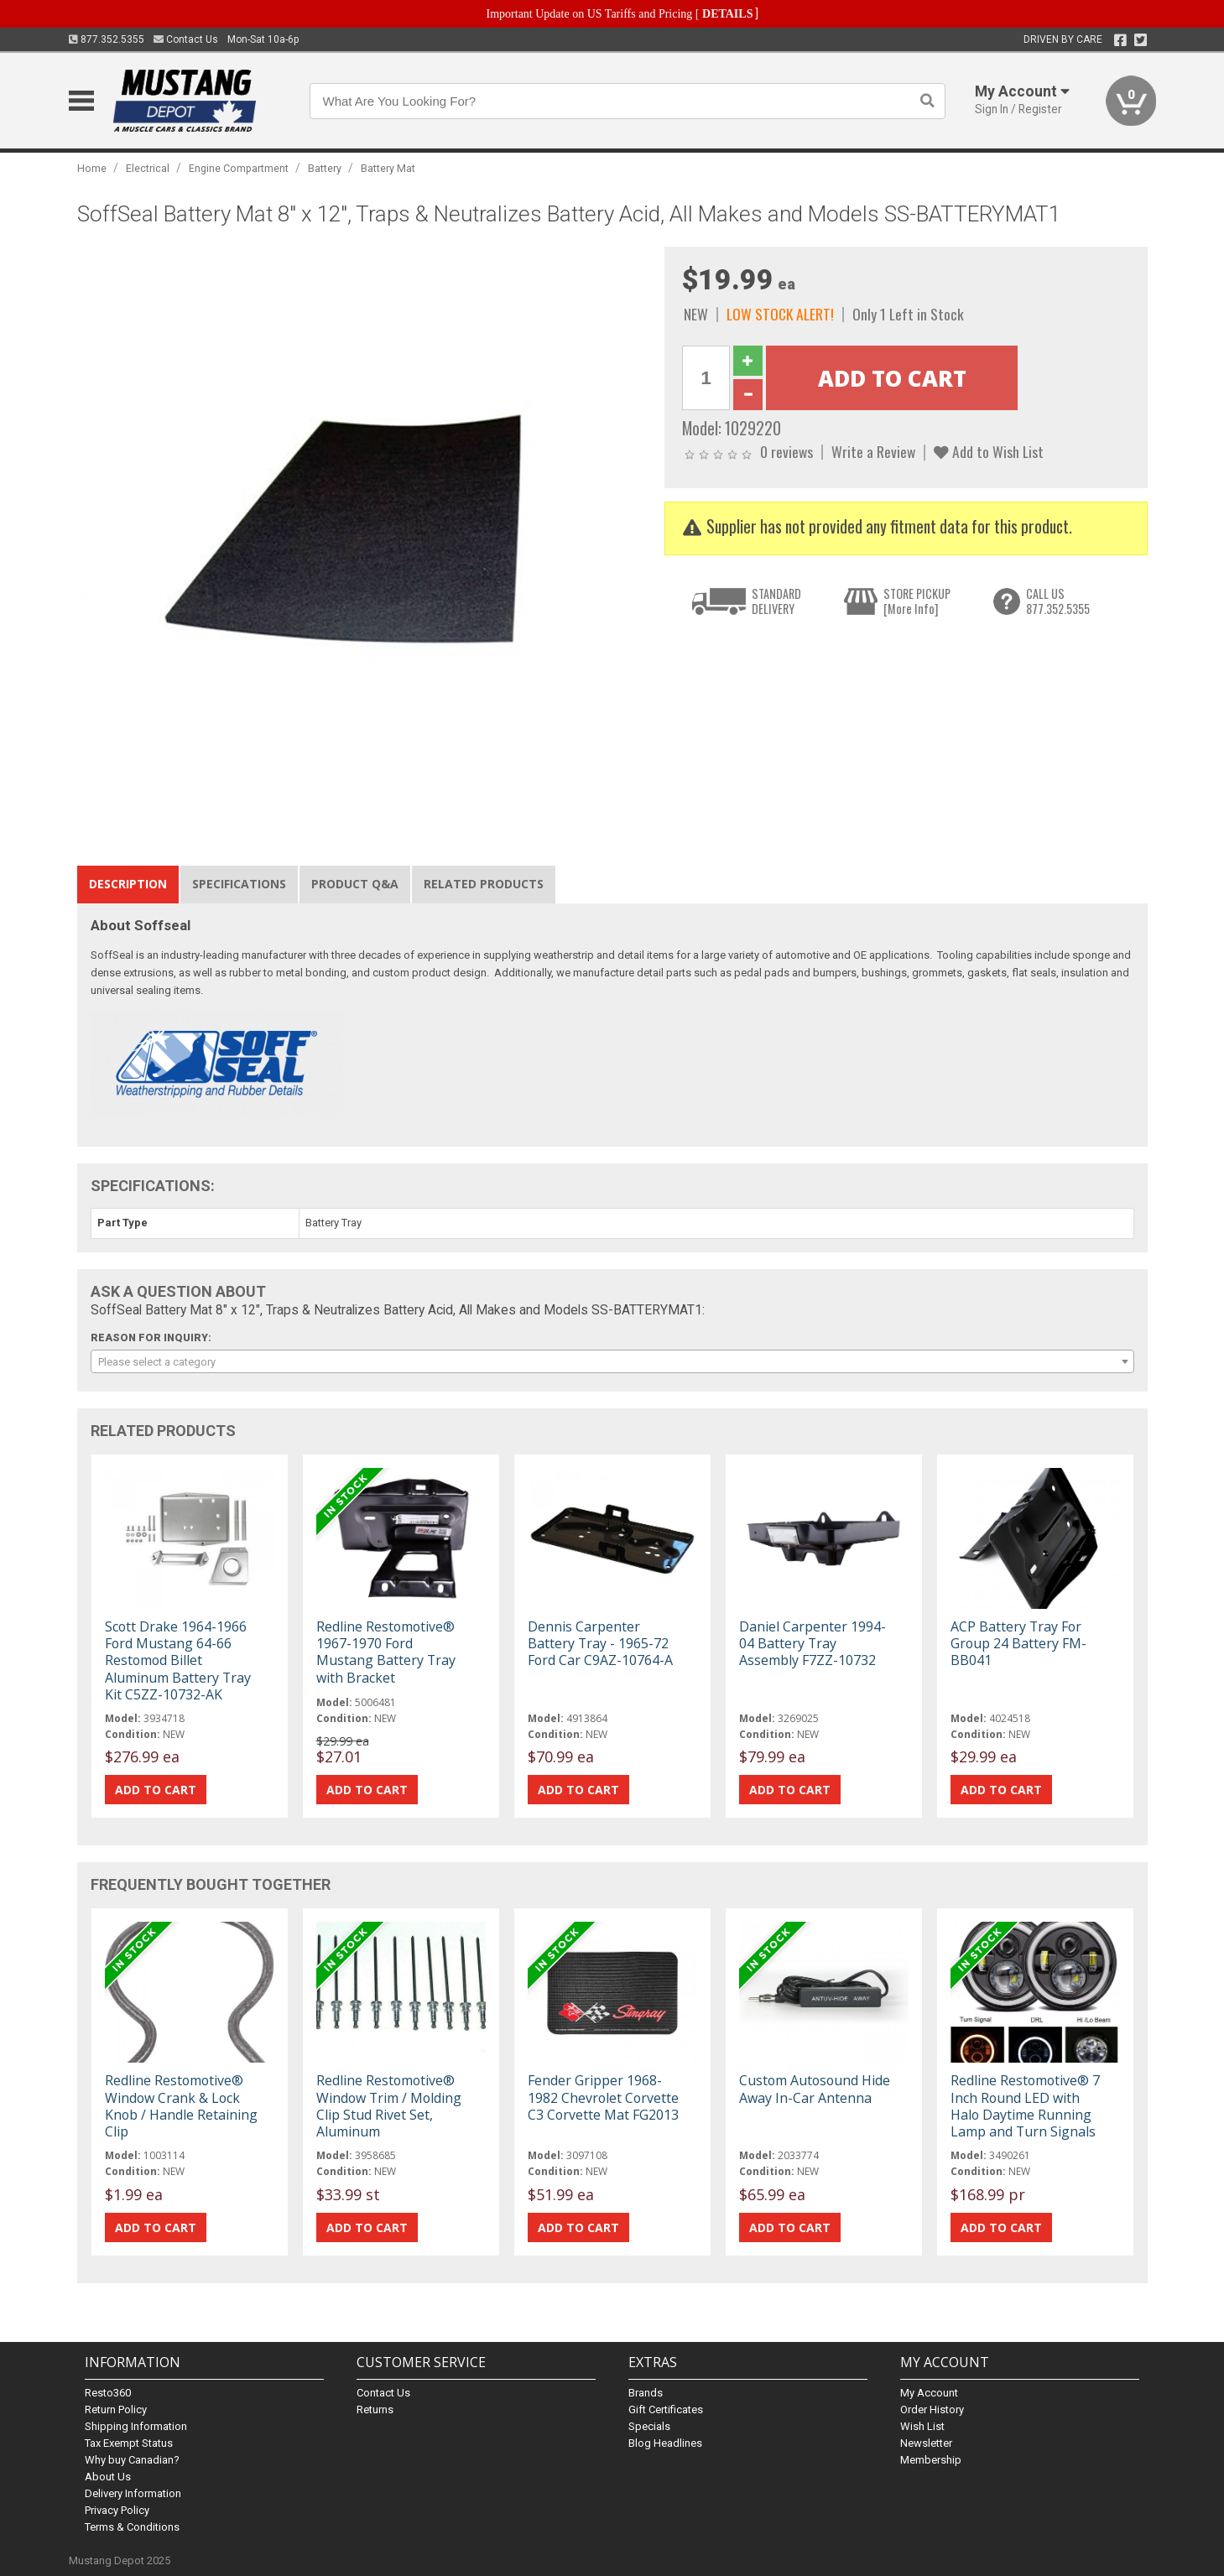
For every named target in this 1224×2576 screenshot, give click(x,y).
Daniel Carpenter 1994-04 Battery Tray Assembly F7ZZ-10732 (812, 1643)
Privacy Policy (117, 2510)
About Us (108, 2476)
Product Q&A (354, 884)
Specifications (239, 884)
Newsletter (926, 2443)
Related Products (484, 884)
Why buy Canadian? (132, 2460)
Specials (649, 2426)
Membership (930, 2460)
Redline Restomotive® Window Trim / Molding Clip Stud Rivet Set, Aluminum (388, 2106)
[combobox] (612, 1361)
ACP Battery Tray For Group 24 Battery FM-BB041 (1018, 1643)
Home (92, 168)
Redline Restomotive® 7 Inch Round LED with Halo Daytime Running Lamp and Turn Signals (1025, 2106)
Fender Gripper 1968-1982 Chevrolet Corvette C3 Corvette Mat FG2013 (603, 2097)
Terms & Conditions (132, 2527)
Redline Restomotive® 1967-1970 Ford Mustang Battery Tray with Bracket (386, 1652)
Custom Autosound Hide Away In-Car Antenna (814, 2088)
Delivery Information (133, 2493)
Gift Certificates (665, 2409)
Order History (932, 2409)
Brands (645, 2392)
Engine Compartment (239, 168)
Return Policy (116, 2409)
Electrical (147, 168)
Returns (375, 2409)
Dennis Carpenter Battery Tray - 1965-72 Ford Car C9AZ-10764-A (600, 1643)
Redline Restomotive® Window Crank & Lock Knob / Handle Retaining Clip (181, 2106)
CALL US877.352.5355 (1058, 601)
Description (128, 884)
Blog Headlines (665, 2443)
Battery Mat (388, 168)
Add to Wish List (989, 451)
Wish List (922, 2426)
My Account (929, 2392)
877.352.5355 (106, 39)
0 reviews (786, 451)
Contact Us (186, 39)
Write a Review (873, 451)
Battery (324, 168)
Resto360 (108, 2392)
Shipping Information (136, 2426)
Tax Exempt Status (129, 2443)
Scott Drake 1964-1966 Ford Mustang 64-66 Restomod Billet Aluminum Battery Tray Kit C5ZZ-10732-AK (178, 1660)
